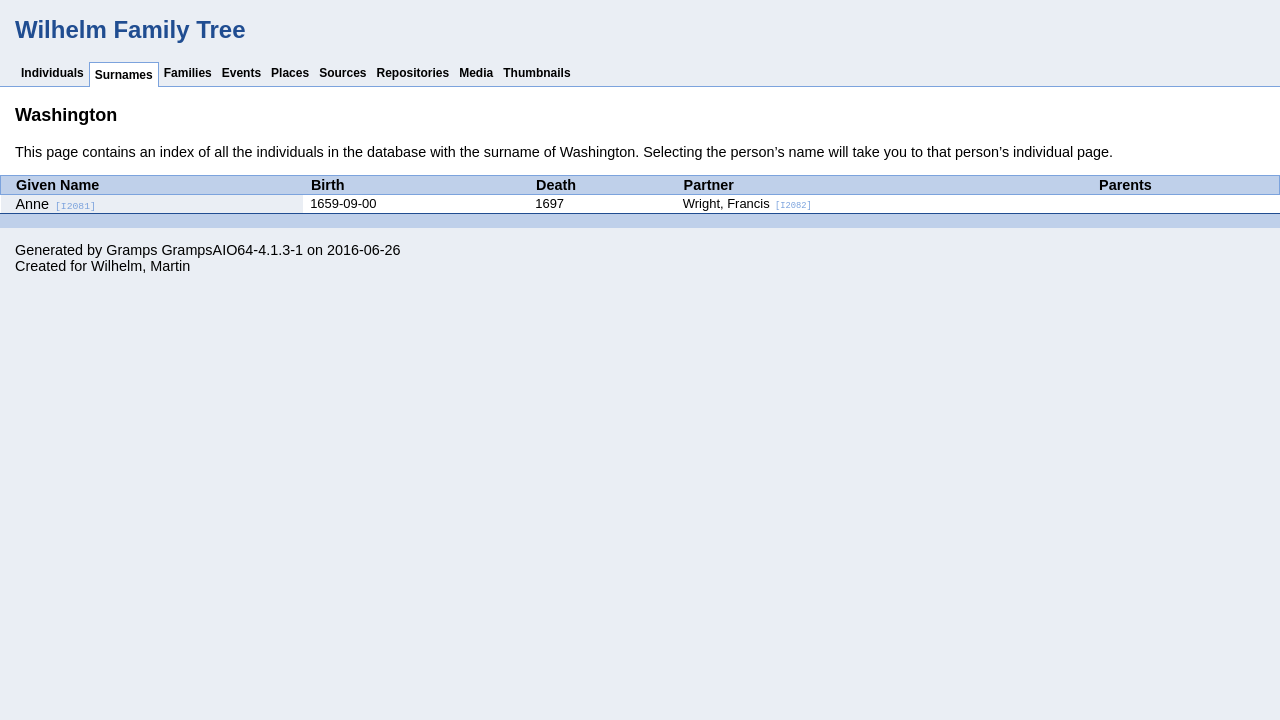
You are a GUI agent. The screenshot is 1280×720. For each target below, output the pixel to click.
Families (188, 73)
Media (476, 73)
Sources (342, 73)
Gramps (131, 250)
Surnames (124, 75)
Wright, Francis (747, 203)
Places (290, 73)
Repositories (413, 73)
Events (241, 73)
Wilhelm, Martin (140, 266)
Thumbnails (536, 73)
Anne (56, 204)
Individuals (52, 73)
